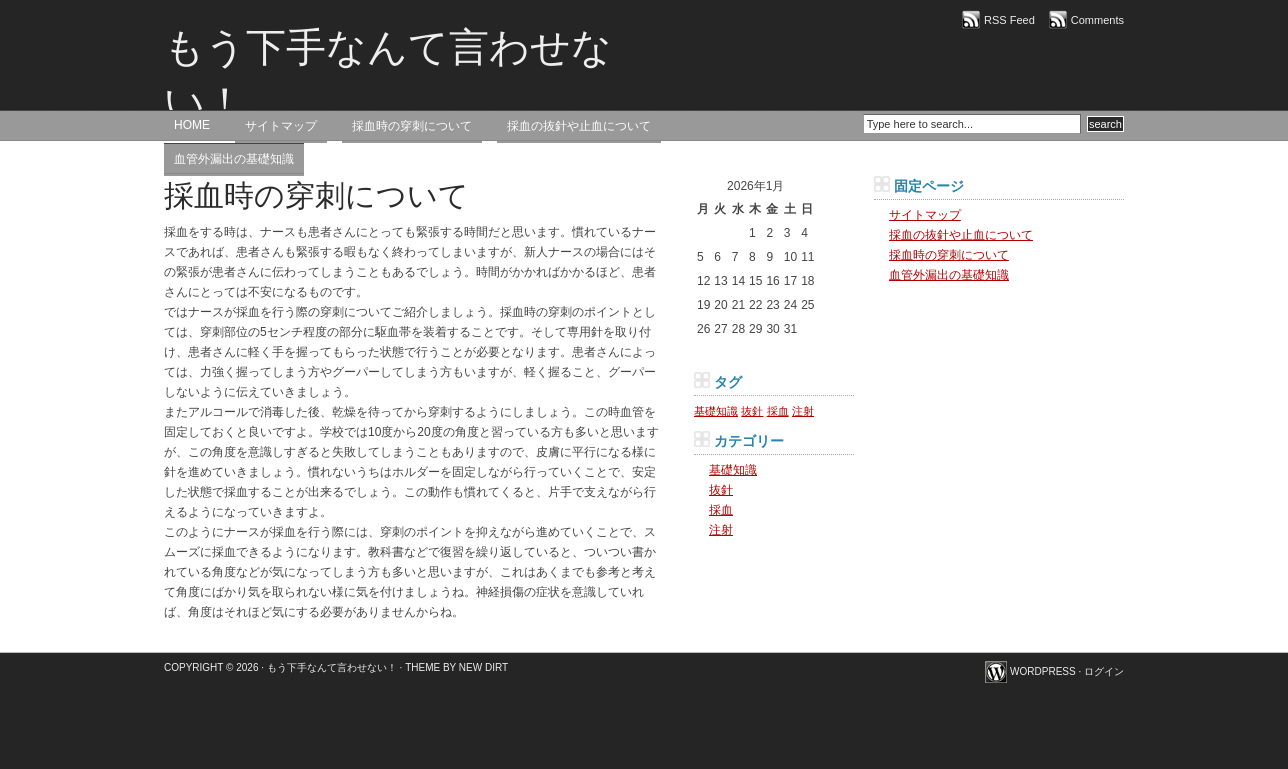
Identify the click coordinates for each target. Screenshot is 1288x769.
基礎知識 (733, 470)
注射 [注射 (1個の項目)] (803, 411)
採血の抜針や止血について (579, 126)
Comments (1097, 20)
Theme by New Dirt (456, 667)
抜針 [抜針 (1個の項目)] (752, 411)
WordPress (1043, 671)
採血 (721, 510)
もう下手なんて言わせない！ (388, 75)
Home (192, 125)
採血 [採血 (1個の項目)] (778, 411)
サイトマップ (281, 126)
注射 (721, 530)
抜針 (721, 490)
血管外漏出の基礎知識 (234, 159)
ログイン (1104, 671)
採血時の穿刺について (412, 126)
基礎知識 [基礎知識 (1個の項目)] (716, 411)
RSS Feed (1009, 20)
